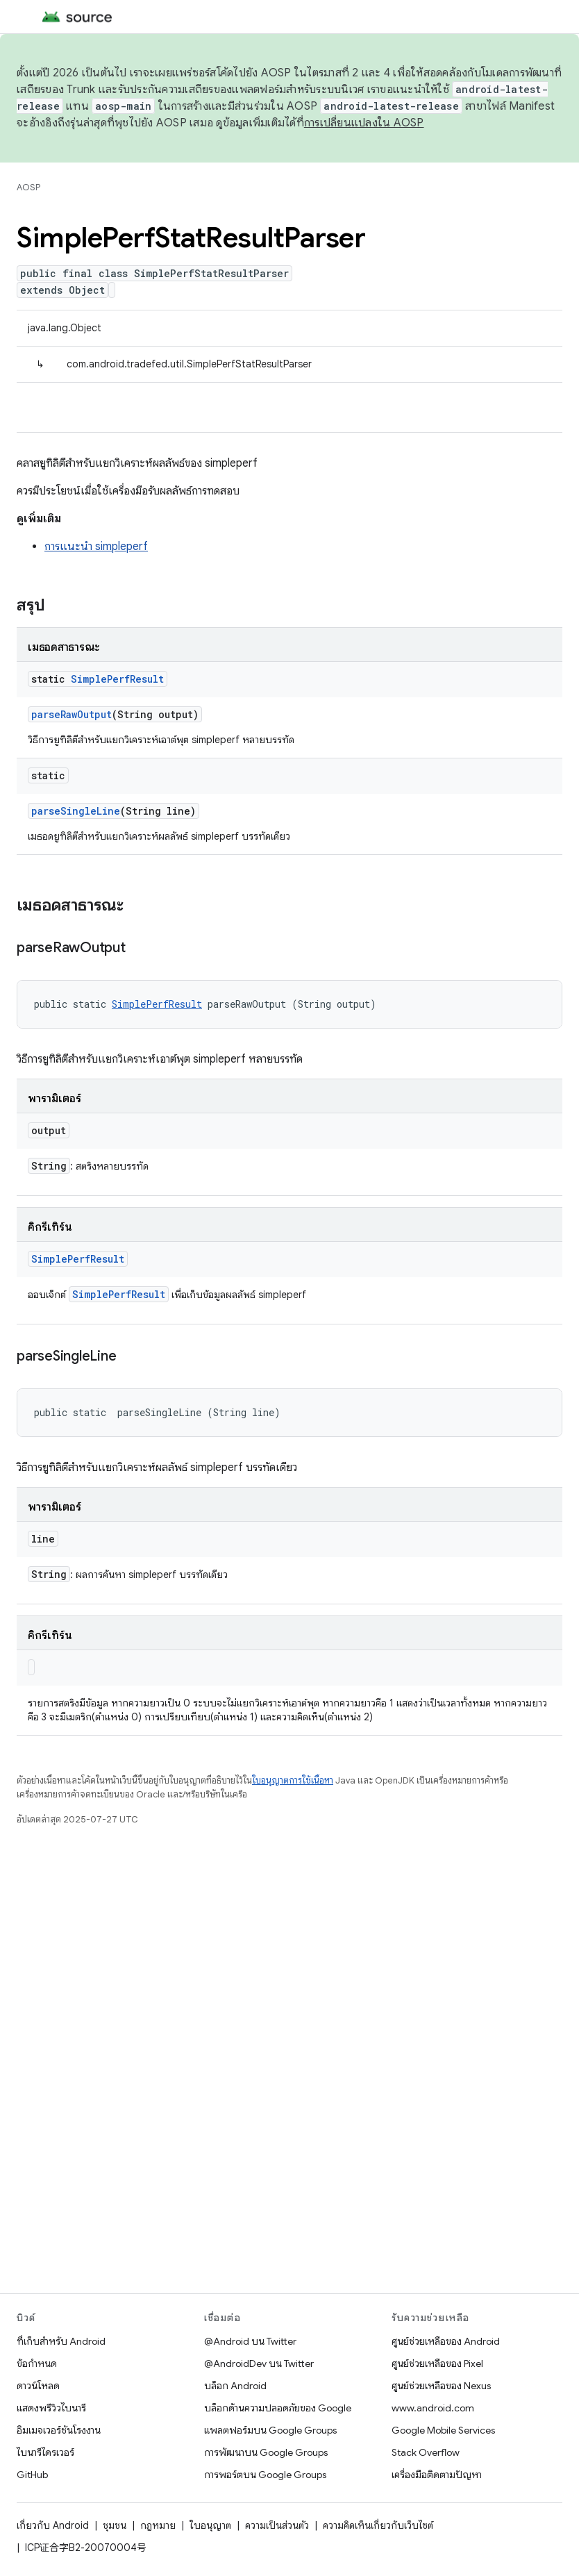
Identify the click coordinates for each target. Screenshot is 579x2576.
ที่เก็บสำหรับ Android (61, 2341)
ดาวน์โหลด (38, 2385)
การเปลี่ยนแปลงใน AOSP (364, 123)
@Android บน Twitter (250, 2341)
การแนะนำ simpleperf (96, 547)
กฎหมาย (158, 2525)
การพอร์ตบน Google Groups (265, 2474)
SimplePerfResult (117, 678)
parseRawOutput (71, 714)
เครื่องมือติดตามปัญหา (437, 2474)
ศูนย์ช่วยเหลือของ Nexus (441, 2385)
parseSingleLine (75, 810)
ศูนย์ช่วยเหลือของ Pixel (437, 2363)
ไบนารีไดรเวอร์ (45, 2452)
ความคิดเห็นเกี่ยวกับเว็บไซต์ (378, 2525)
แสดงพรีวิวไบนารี (51, 2408)
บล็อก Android (235, 2385)
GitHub (32, 2474)
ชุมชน (114, 2525)
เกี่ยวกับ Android (53, 2525)
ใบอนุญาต (210, 2525)
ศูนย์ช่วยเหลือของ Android (446, 2341)
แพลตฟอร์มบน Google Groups (270, 2430)
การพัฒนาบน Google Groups (266, 2452)
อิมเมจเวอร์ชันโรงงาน (59, 2430)
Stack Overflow (426, 2452)
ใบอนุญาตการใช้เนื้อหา (292, 1780)
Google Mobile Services (443, 2430)
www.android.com (433, 2408)
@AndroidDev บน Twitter (259, 2363)
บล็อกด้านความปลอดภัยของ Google (277, 2408)
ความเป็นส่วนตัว (277, 2525)
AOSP (28, 187)
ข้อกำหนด (37, 2363)
